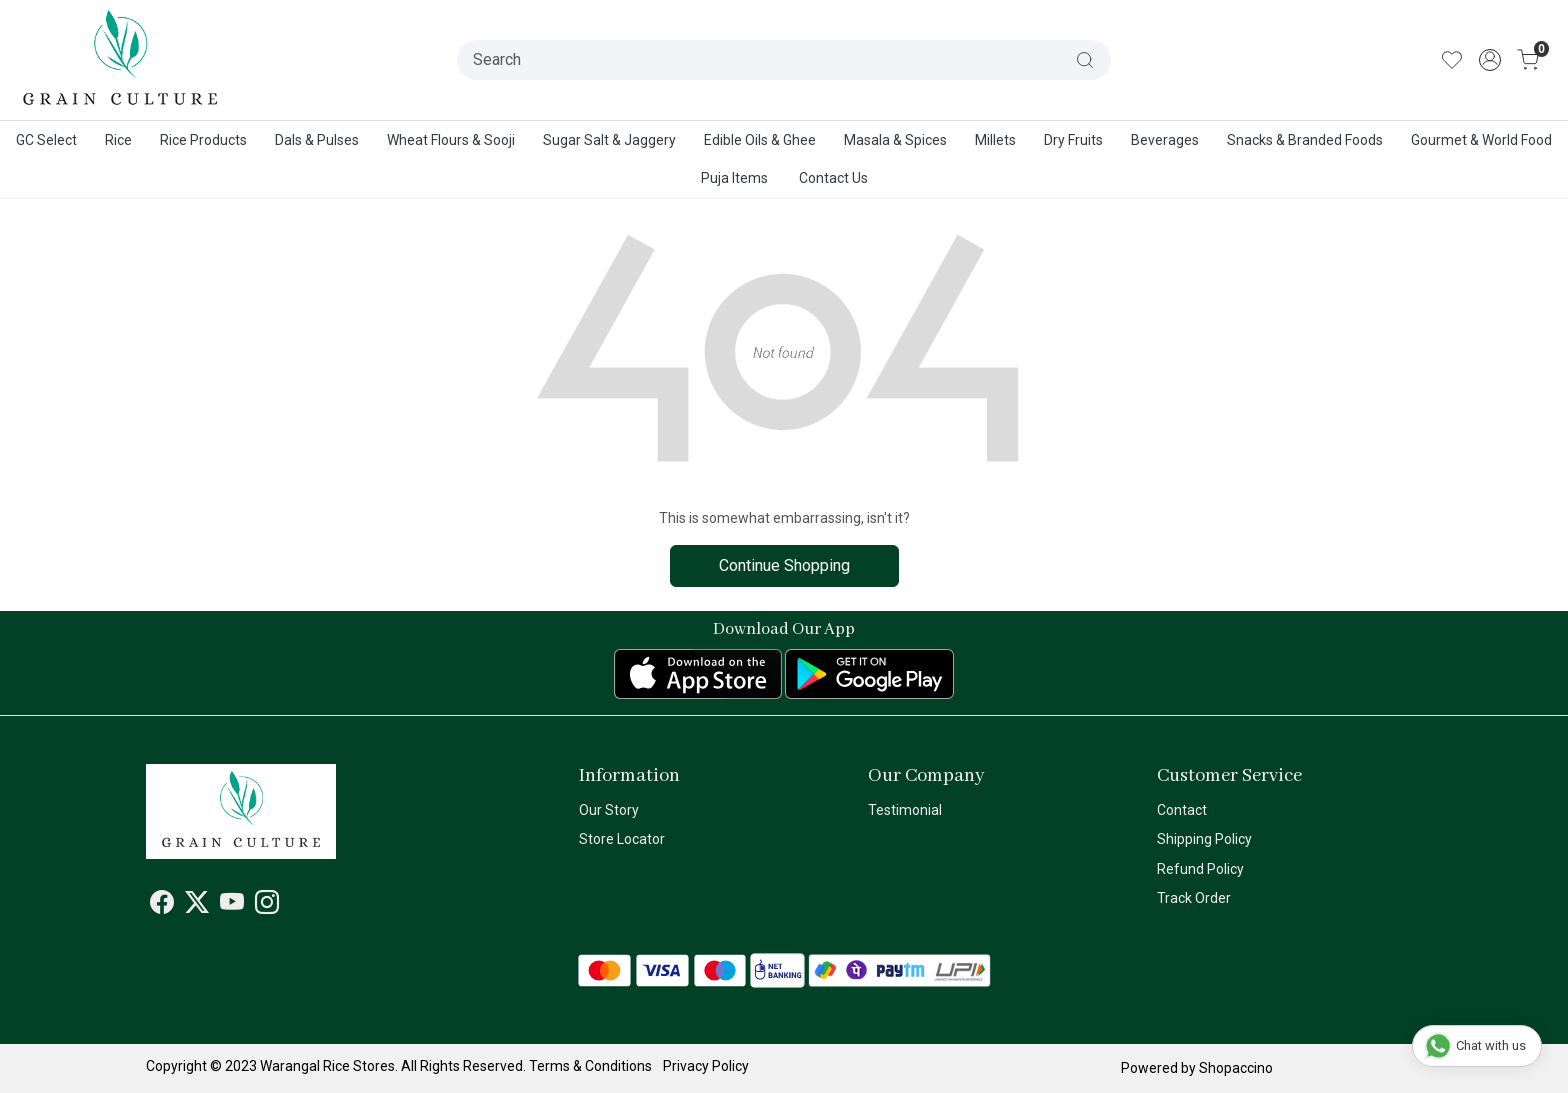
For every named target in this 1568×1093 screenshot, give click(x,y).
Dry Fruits (1073, 140)
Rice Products (203, 140)
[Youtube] (232, 906)
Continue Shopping (784, 565)
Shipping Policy (1204, 839)
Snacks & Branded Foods (1305, 140)
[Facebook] (162, 906)
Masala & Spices (895, 140)
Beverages (1165, 140)
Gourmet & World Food (1481, 140)
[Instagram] (267, 906)
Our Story (609, 810)
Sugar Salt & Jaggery (609, 140)
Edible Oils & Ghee (760, 140)
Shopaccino (1236, 1068)
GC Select (46, 140)
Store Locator (622, 839)
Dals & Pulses (317, 140)
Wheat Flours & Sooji (451, 140)
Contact (1182, 810)
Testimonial (905, 810)
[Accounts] (1490, 60)
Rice (118, 140)
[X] (197, 906)
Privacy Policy (706, 1066)
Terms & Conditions (590, 1066)
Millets (995, 140)
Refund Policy (1200, 869)
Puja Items (734, 178)
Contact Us (833, 178)
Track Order (1194, 898)
